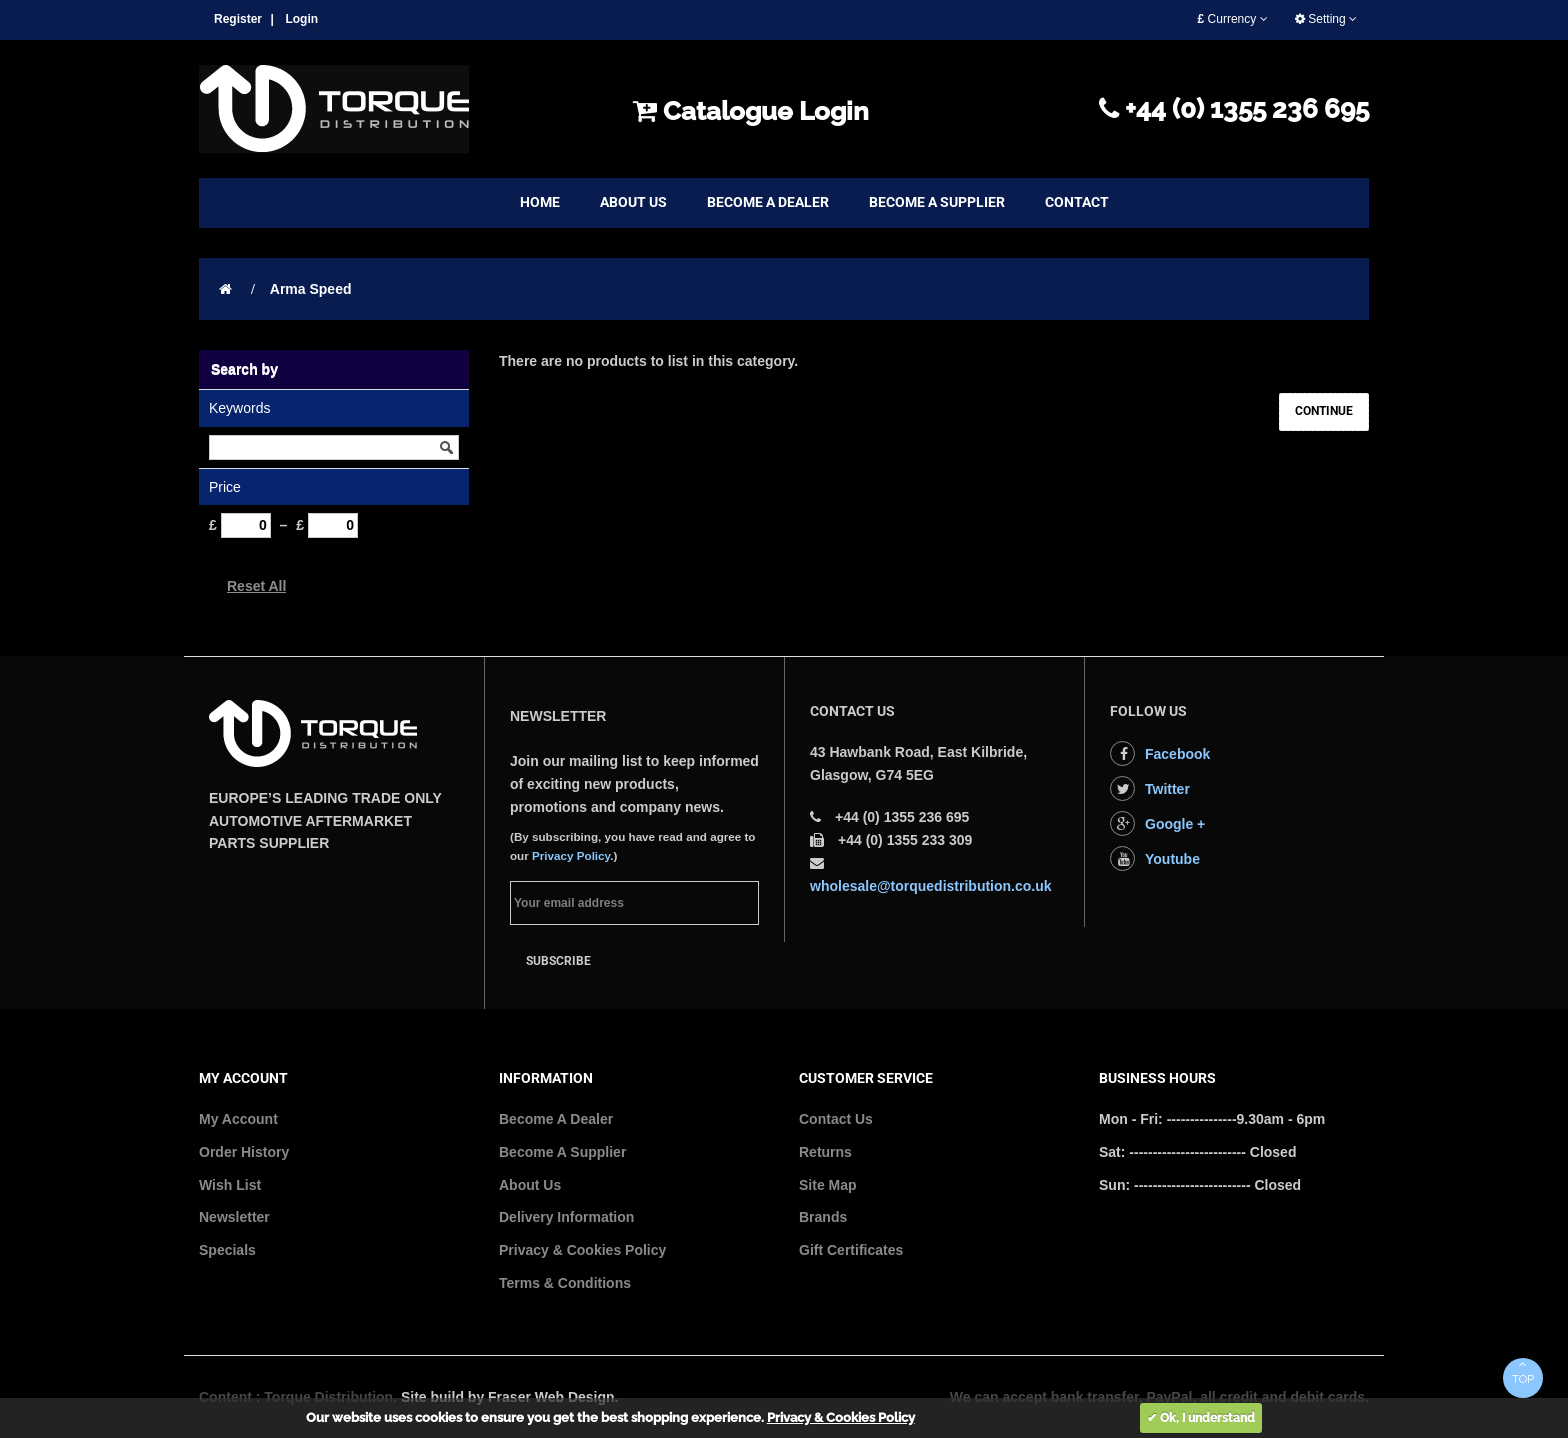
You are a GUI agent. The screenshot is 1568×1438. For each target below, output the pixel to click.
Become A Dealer (556, 1119)
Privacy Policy (571, 855)
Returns (825, 1152)
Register (238, 19)
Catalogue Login (751, 111)
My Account (238, 1119)
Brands (823, 1217)
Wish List (230, 1185)
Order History (244, 1152)
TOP (1523, 1372)
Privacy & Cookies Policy (582, 1250)
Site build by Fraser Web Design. (510, 1397)
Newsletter (234, 1217)
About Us (530, 1185)
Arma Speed (311, 289)
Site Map (828, 1185)
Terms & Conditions (565, 1283)
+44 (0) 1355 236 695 (1234, 109)
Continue (1324, 411)
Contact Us (836, 1119)
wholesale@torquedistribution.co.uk (931, 886)
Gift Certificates (851, 1250)
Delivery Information (566, 1217)
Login (301, 19)
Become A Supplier (562, 1152)
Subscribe (558, 961)
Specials (227, 1250)
